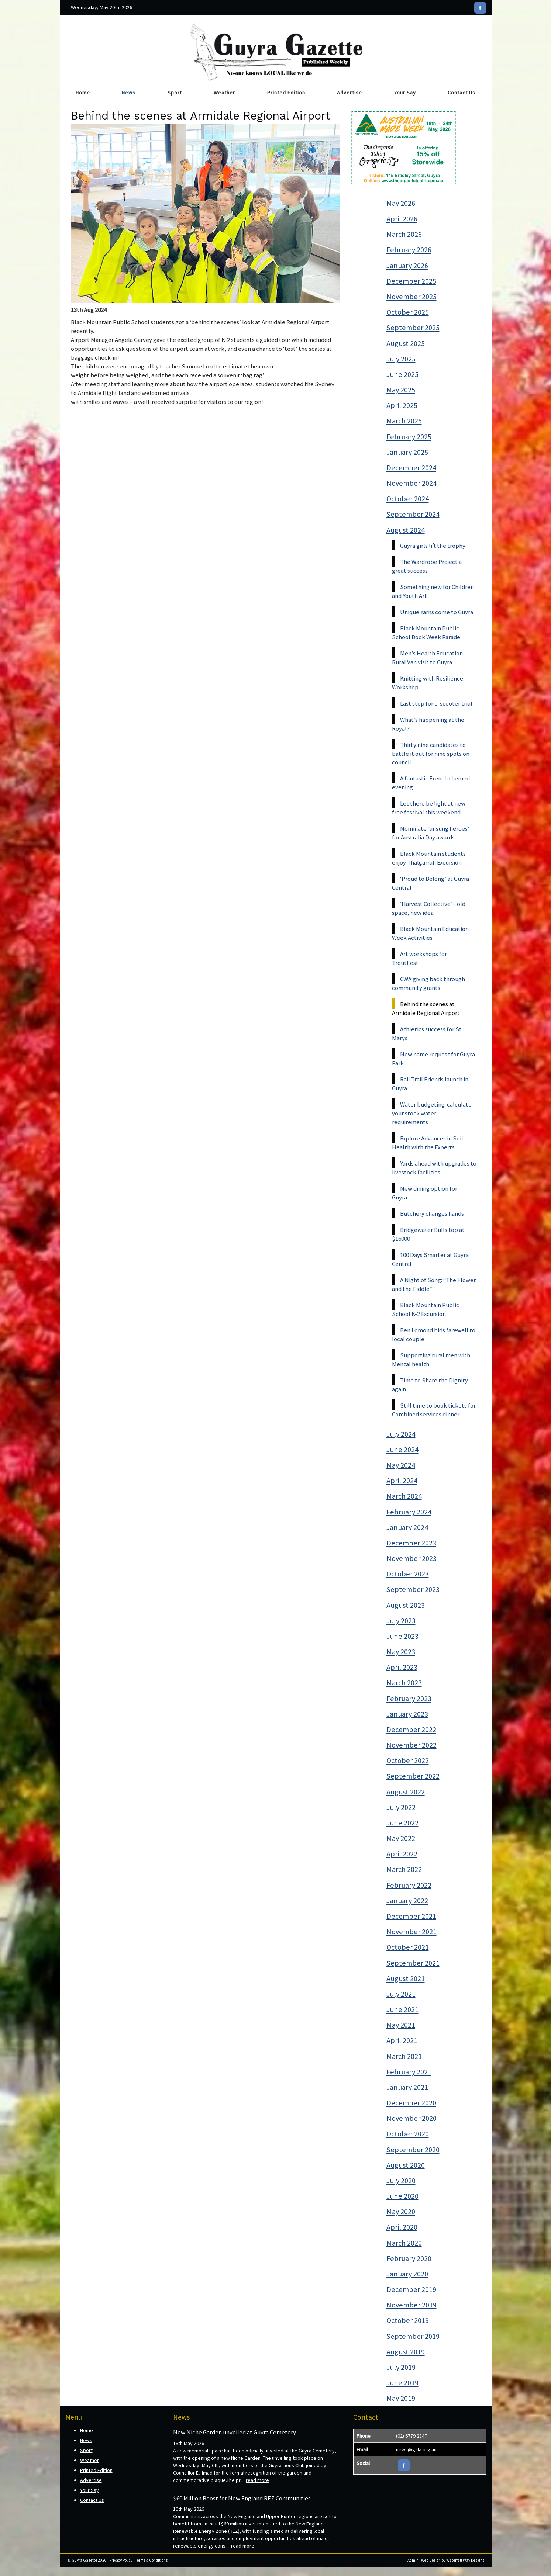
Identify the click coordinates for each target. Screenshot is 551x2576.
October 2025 (407, 312)
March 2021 (404, 2056)
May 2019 (400, 2398)
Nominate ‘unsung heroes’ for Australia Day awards (430, 832)
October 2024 (407, 498)
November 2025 (411, 296)
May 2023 (400, 1651)
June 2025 (402, 374)
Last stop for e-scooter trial (436, 703)
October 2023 (407, 1574)
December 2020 (411, 2103)
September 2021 (413, 1963)
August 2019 (405, 2352)
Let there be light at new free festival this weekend (428, 807)
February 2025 (408, 437)
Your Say (405, 92)
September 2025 (413, 327)
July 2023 (401, 1620)
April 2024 (401, 1480)
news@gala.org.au (416, 2449)
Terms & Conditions (151, 2560)
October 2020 (407, 2134)
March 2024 (404, 1496)
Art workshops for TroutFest (419, 958)
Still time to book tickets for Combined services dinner (434, 1409)
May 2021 (400, 2025)
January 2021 (407, 2087)
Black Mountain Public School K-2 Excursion (425, 1309)
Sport (175, 92)
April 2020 (401, 2227)
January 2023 (407, 1714)
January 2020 (407, 2274)
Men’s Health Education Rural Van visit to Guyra (427, 657)
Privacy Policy (120, 2560)
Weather (224, 92)
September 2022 (413, 1776)
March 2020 (404, 2243)
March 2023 (404, 1682)
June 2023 (402, 1636)
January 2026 (407, 265)
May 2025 (400, 390)
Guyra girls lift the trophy (432, 545)
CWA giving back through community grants (428, 983)
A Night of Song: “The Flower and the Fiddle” (434, 1284)
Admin (413, 2560)
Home (83, 92)
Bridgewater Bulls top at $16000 (428, 1234)
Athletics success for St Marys (427, 1033)
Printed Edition (286, 92)
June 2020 (402, 2196)
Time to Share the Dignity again (430, 1384)
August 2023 (405, 1605)
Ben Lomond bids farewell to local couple (433, 1334)
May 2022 (400, 1838)
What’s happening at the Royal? (428, 724)
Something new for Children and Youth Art (433, 591)
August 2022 (405, 1792)
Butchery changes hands (432, 1213)
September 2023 (413, 1589)
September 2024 (413, 514)
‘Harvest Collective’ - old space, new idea (428, 908)
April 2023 (401, 1667)
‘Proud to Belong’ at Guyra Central (430, 883)
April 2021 (401, 2040)
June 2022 (402, 1823)
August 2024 (405, 530)
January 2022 (407, 1900)
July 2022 (401, 1807)
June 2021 (402, 2009)
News (128, 92)
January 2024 (407, 1527)
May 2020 (400, 2211)
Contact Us (461, 92)
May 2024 (400, 1465)
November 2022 (411, 1745)
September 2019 (413, 2336)
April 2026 (401, 219)
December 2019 (411, 2289)
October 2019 (407, 2320)
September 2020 (413, 2149)
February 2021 (408, 2072)
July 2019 (401, 2367)
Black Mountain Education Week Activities (430, 933)
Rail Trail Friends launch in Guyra (430, 1083)
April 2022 (401, 1854)
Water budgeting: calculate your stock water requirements (432, 1113)
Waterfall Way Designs (465, 2560)
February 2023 (408, 1698)
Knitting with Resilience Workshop (427, 682)
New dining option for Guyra (424, 1192)
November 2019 (411, 2305)
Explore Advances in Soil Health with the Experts (427, 1142)
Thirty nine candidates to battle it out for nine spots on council (430, 753)
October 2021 (407, 1947)
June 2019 (402, 2383)
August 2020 (405, 2165)
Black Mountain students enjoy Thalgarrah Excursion (429, 857)
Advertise (349, 92)
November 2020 (411, 2118)
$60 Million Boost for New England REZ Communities (242, 2498)
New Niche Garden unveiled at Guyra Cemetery (234, 2432)
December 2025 (411, 281)
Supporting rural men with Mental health (431, 1359)
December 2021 (411, 1916)
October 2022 (407, 1760)
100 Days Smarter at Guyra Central (430, 1259)
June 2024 (402, 1449)
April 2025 (401, 405)
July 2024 (401, 1434)
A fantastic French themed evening (431, 782)
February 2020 (408, 2258)
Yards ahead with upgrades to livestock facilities (434, 1167)
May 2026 (400, 203)
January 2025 (407, 452)
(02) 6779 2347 (411, 2436)
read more (257, 2480)
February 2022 (408, 1885)
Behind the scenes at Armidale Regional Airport (426, 1008)
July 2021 (401, 1994)
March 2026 (404, 234)
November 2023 (411, 1558)
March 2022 (404, 1869)
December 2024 (411, 467)
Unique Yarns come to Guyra (436, 612)
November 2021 (411, 1931)
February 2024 (408, 1512)
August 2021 (405, 1978)
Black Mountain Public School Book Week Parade (426, 632)
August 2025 (405, 343)
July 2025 (401, 359)
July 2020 (401, 2180)
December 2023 (411, 1543)
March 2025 (404, 421)
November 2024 (411, 483)
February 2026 (408, 250)
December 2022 (411, 1729)
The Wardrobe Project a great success (427, 566)
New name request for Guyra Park (433, 1058)
